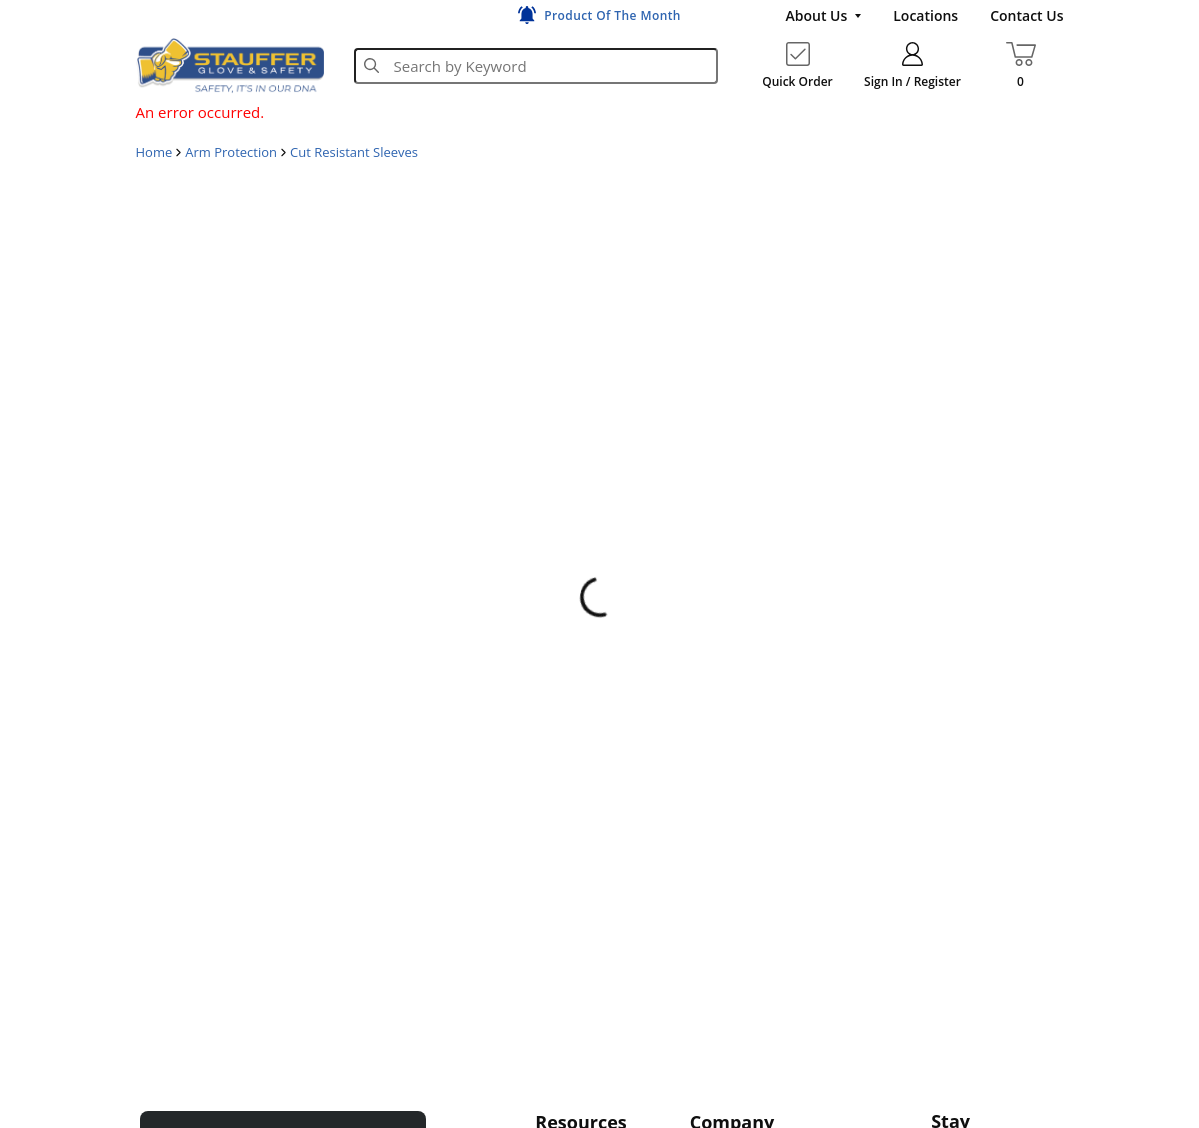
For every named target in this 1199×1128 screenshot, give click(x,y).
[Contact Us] (1026, 16)
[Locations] (925, 16)
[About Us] (823, 16)
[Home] (230, 65)
